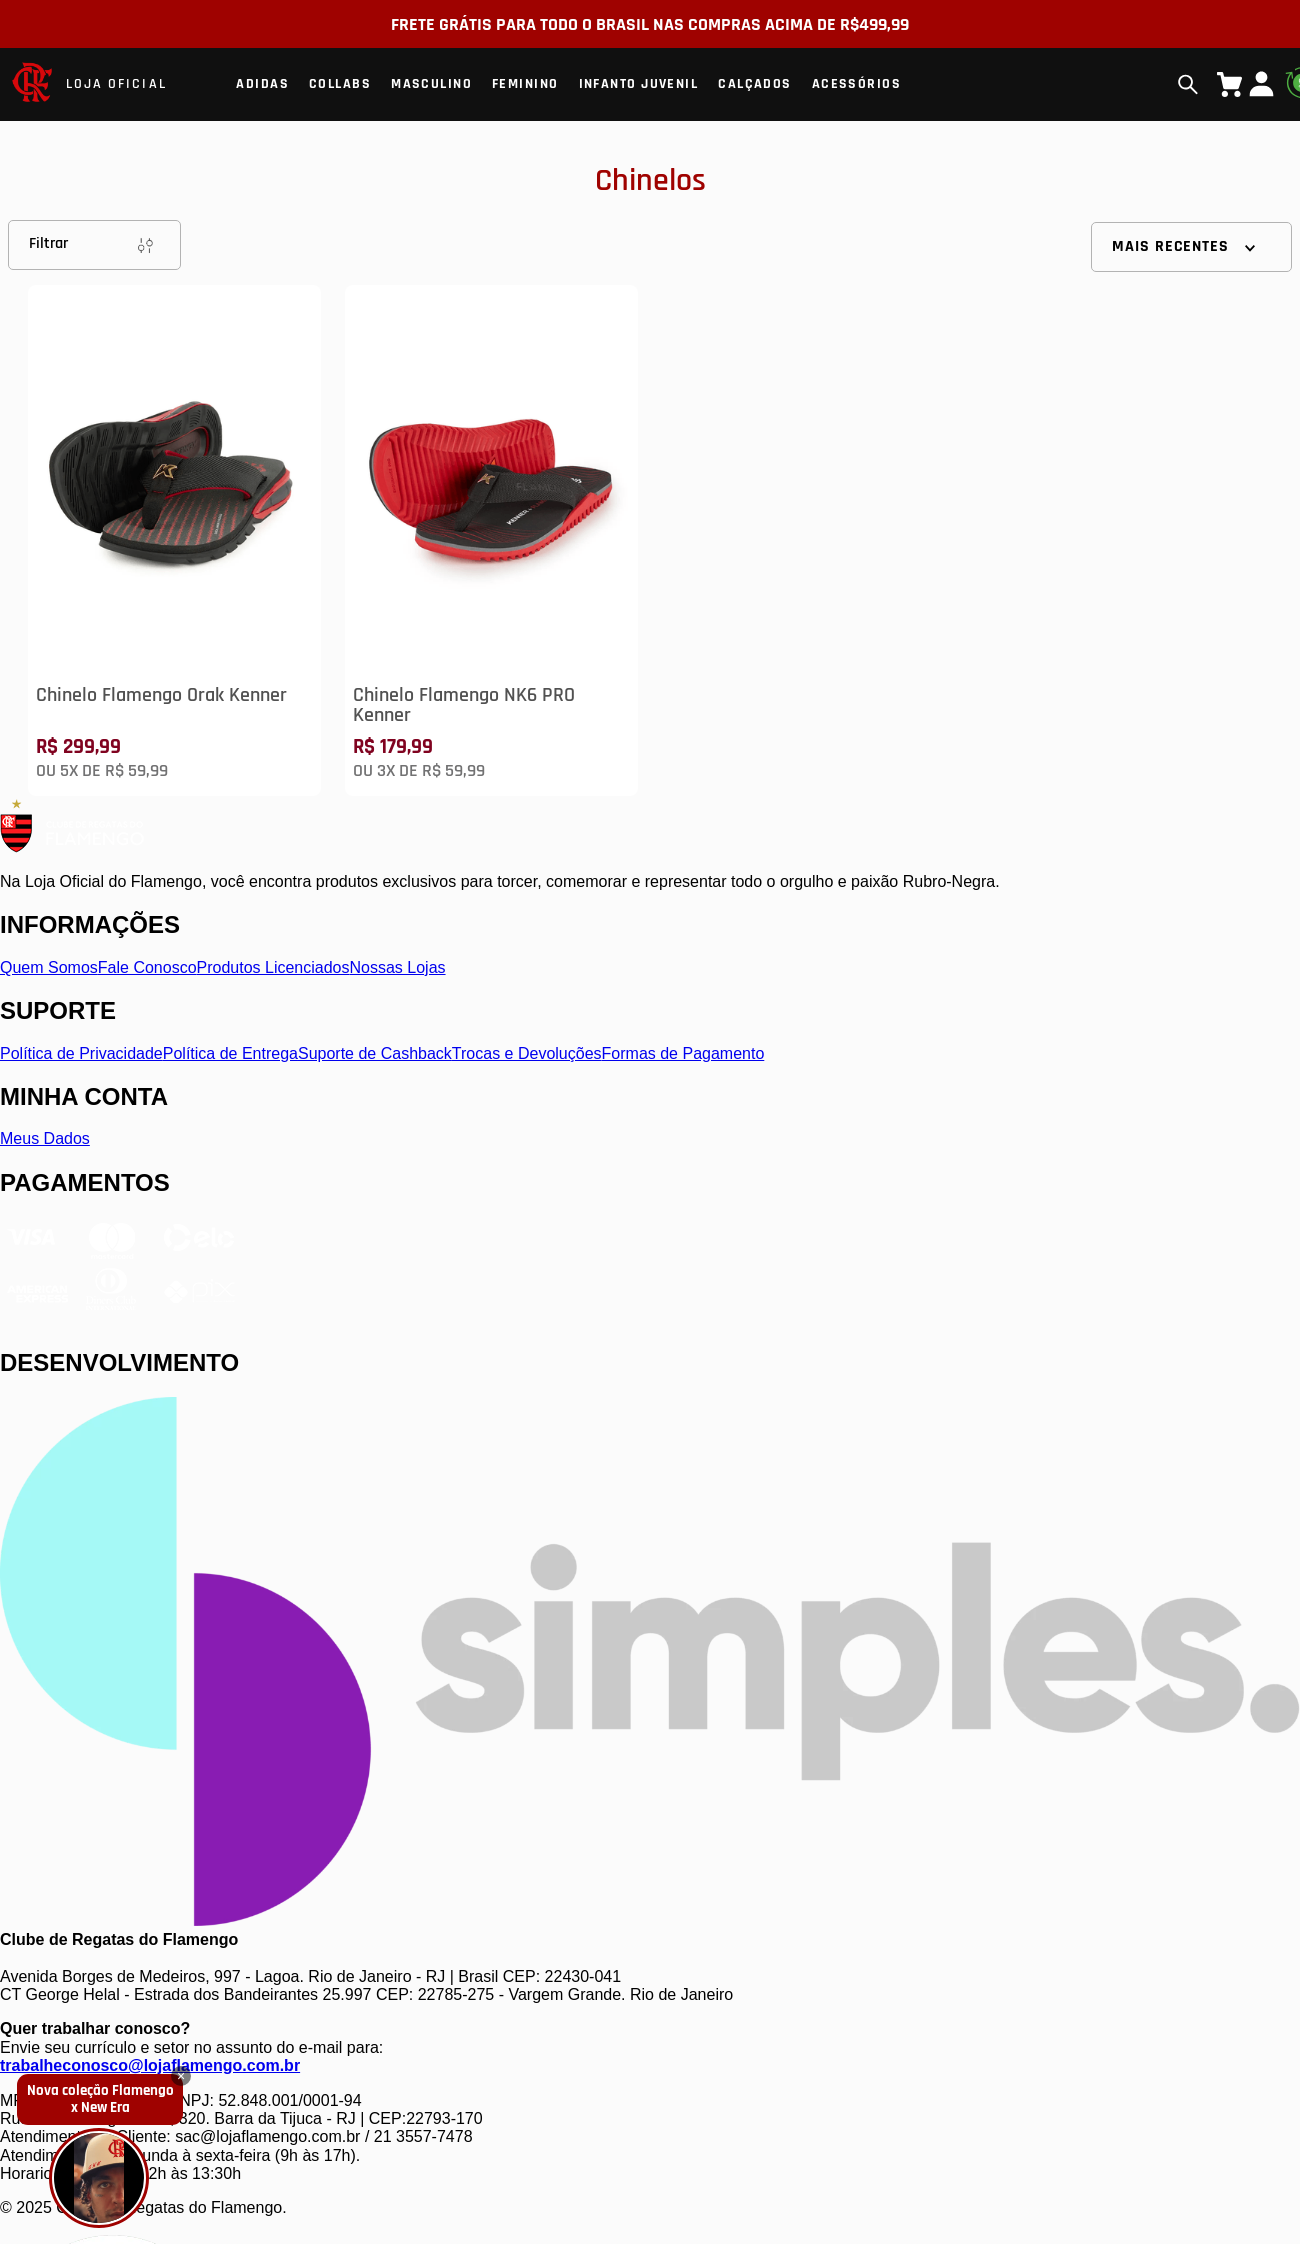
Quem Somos (49, 967)
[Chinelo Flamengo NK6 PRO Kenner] (491, 540)
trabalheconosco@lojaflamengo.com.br (150, 2065)
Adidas (262, 84)
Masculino (431, 84)
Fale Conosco (147, 967)
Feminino (525, 84)
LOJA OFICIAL (116, 84)
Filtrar (94, 245)
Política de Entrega (230, 1053)
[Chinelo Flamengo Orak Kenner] (174, 540)
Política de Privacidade (81, 1053)
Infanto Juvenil (639, 84)
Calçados (755, 84)
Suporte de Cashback (375, 1053)
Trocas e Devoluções (527, 1053)
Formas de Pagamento (683, 1053)
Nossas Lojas (398, 967)
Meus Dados (45, 1138)
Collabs (340, 84)
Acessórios (856, 84)
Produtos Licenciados (273, 967)
